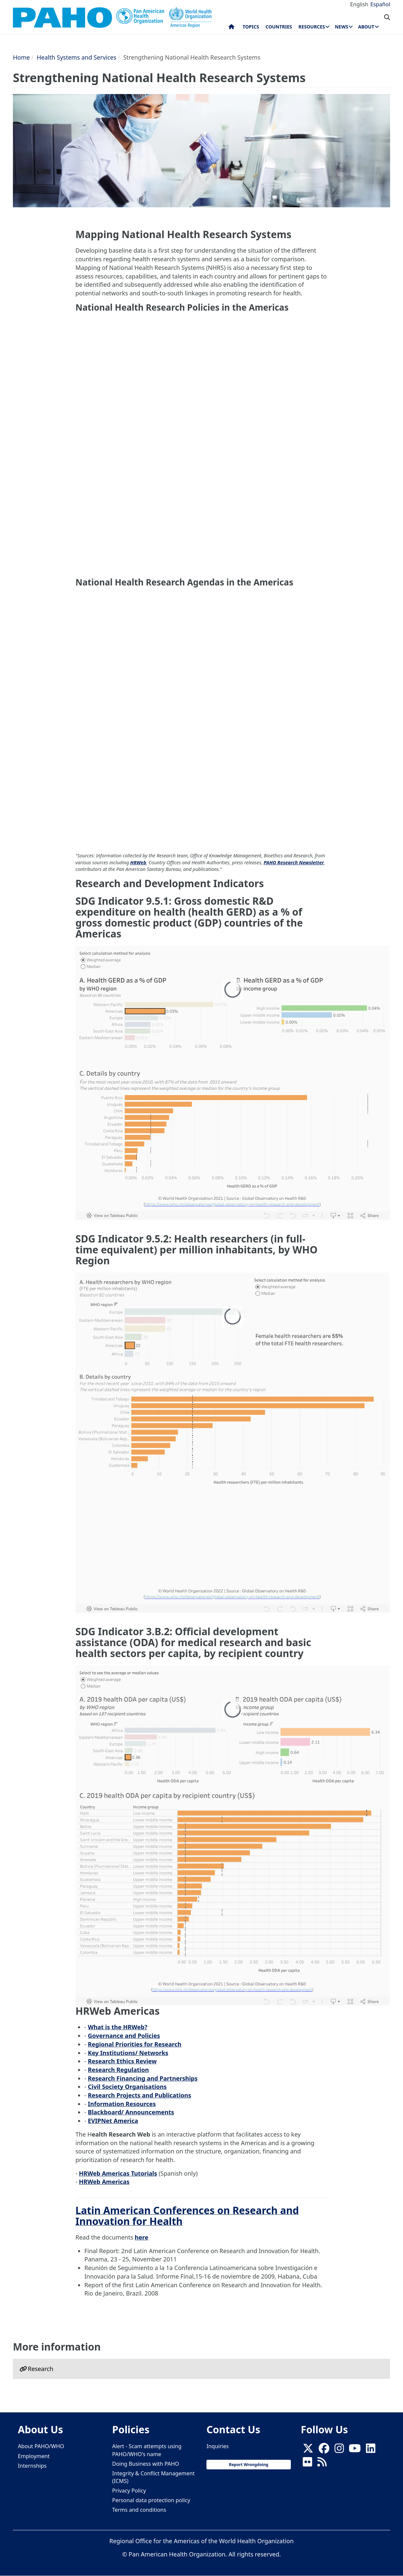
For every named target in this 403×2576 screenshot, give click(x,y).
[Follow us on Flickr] (307, 2463)
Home (21, 57)
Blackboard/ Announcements (131, 2112)
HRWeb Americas (104, 2182)
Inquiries (217, 2446)
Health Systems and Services (76, 57)
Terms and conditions (139, 2509)
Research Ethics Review (122, 2061)
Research (40, 2369)
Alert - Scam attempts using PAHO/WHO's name (147, 2450)
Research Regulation (118, 2070)
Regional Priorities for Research (134, 2044)
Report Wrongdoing (248, 2464)
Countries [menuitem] (278, 27)
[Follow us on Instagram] (339, 2450)
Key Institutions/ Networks (128, 2053)
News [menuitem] (341, 27)
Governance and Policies (124, 2036)
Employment (34, 2456)
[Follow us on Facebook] (324, 2450)
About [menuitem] (366, 27)
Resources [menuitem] (311, 27)
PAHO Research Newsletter (294, 862)
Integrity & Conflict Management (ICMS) (153, 2477)
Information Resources (122, 2104)
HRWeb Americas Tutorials (118, 2173)
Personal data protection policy (151, 2500)
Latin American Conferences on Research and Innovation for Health (187, 2215)
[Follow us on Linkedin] (370, 2450)
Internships (32, 2465)
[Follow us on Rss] (322, 2463)
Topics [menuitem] (251, 27)
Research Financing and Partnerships (143, 2078)
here (141, 2237)
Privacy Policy (129, 2490)
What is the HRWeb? (117, 2027)
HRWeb (138, 862)
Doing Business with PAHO (145, 2463)
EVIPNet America (113, 2121)
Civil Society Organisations (127, 2087)
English (359, 4)
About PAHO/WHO (41, 2446)
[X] (308, 2450)
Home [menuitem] (231, 28)
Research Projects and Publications (139, 2095)
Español (380, 4)
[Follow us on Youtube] (355, 2450)
